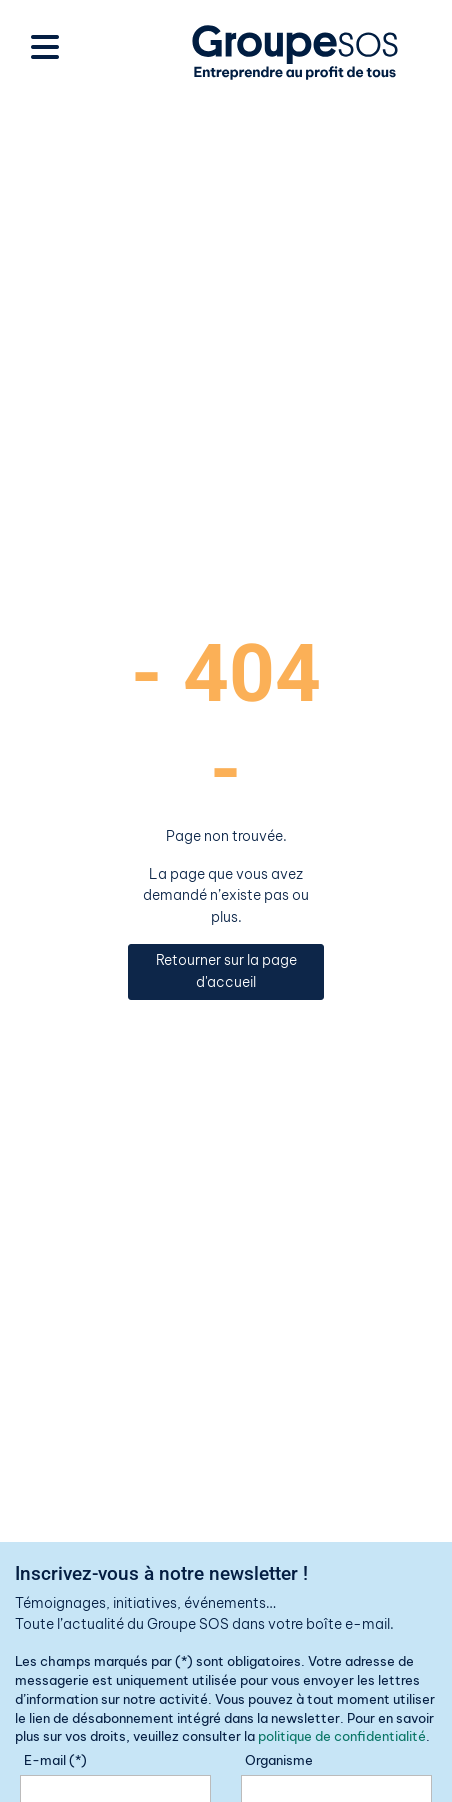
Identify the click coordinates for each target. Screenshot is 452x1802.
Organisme (279, 1760)
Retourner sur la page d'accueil (226, 971)
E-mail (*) (55, 1760)
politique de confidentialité (342, 1736)
